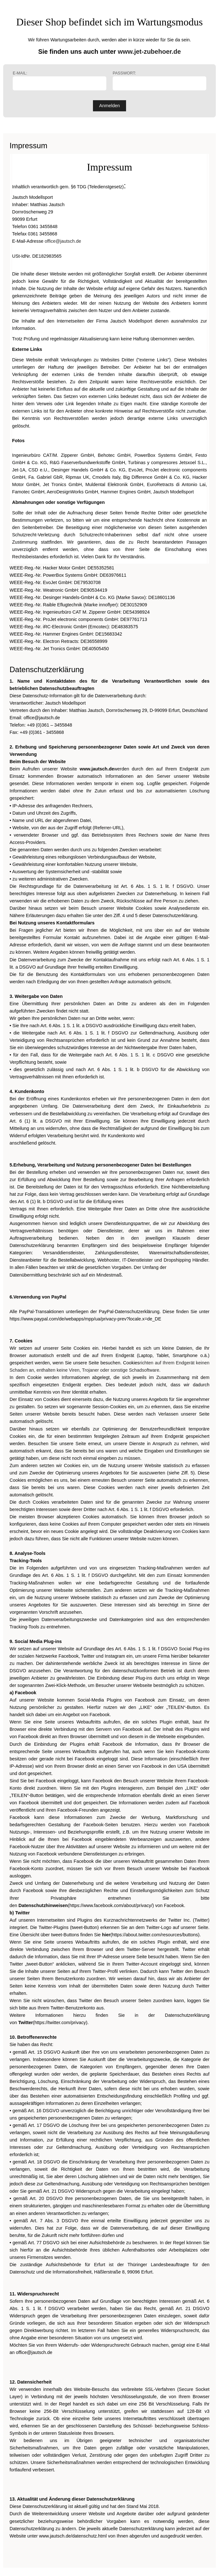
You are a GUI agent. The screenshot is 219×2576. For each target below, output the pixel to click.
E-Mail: (59, 80)
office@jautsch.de (63, 241)
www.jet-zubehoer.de (149, 51)
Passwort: (159, 80)
